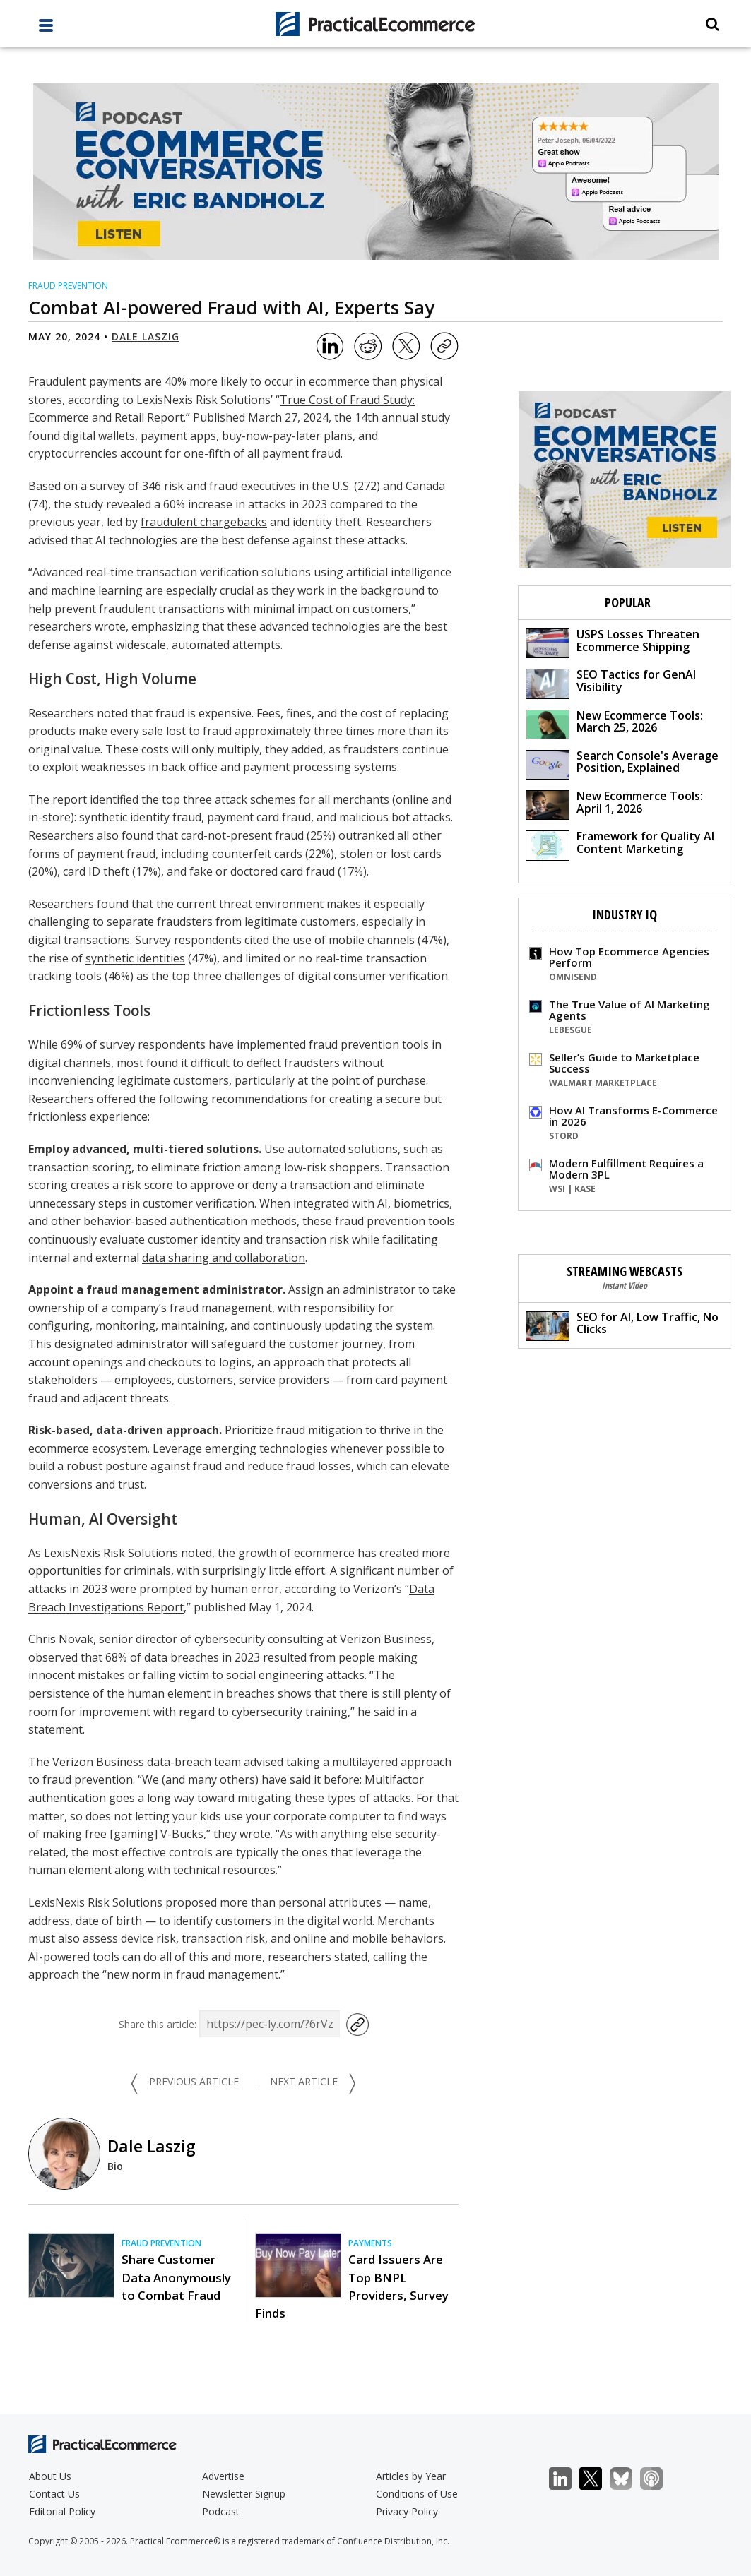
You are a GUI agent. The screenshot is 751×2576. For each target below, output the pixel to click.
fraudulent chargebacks (204, 522)
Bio (115, 2166)
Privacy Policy (407, 2511)
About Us (50, 2476)
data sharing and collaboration (223, 1257)
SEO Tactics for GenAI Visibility (611, 682)
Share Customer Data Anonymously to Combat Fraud (176, 2277)
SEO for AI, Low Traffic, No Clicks (622, 1325)
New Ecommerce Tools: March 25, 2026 (614, 723)
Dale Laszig (145, 336)
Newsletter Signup (243, 2493)
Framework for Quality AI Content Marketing (620, 844)
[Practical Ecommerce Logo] (375, 24)
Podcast (221, 2511)
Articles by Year (411, 2476)
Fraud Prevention (68, 286)
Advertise (223, 2476)
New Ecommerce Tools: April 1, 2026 (614, 804)
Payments (370, 2243)
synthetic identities (135, 958)
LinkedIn (567, 2479)
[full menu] (46, 29)
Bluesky (628, 2479)
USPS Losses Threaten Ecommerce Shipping (612, 642)
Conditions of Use (417, 2493)
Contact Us (54, 2493)
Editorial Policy (62, 2511)
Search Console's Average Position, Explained (622, 764)
